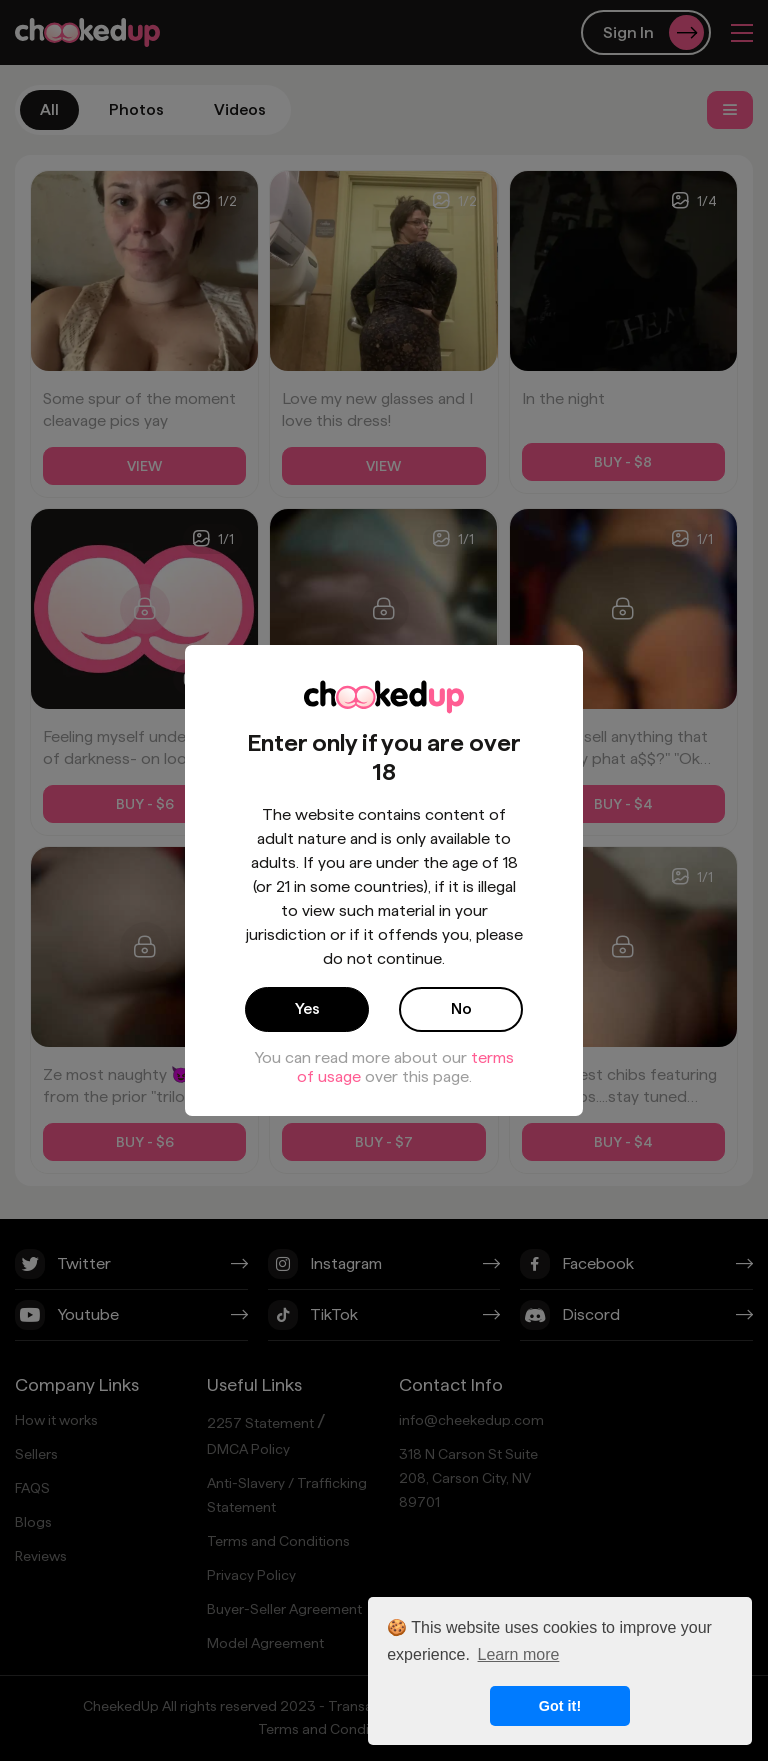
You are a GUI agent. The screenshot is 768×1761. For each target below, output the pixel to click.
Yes (307, 1008)
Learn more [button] (519, 1654)
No (461, 1008)
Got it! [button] (560, 1706)
